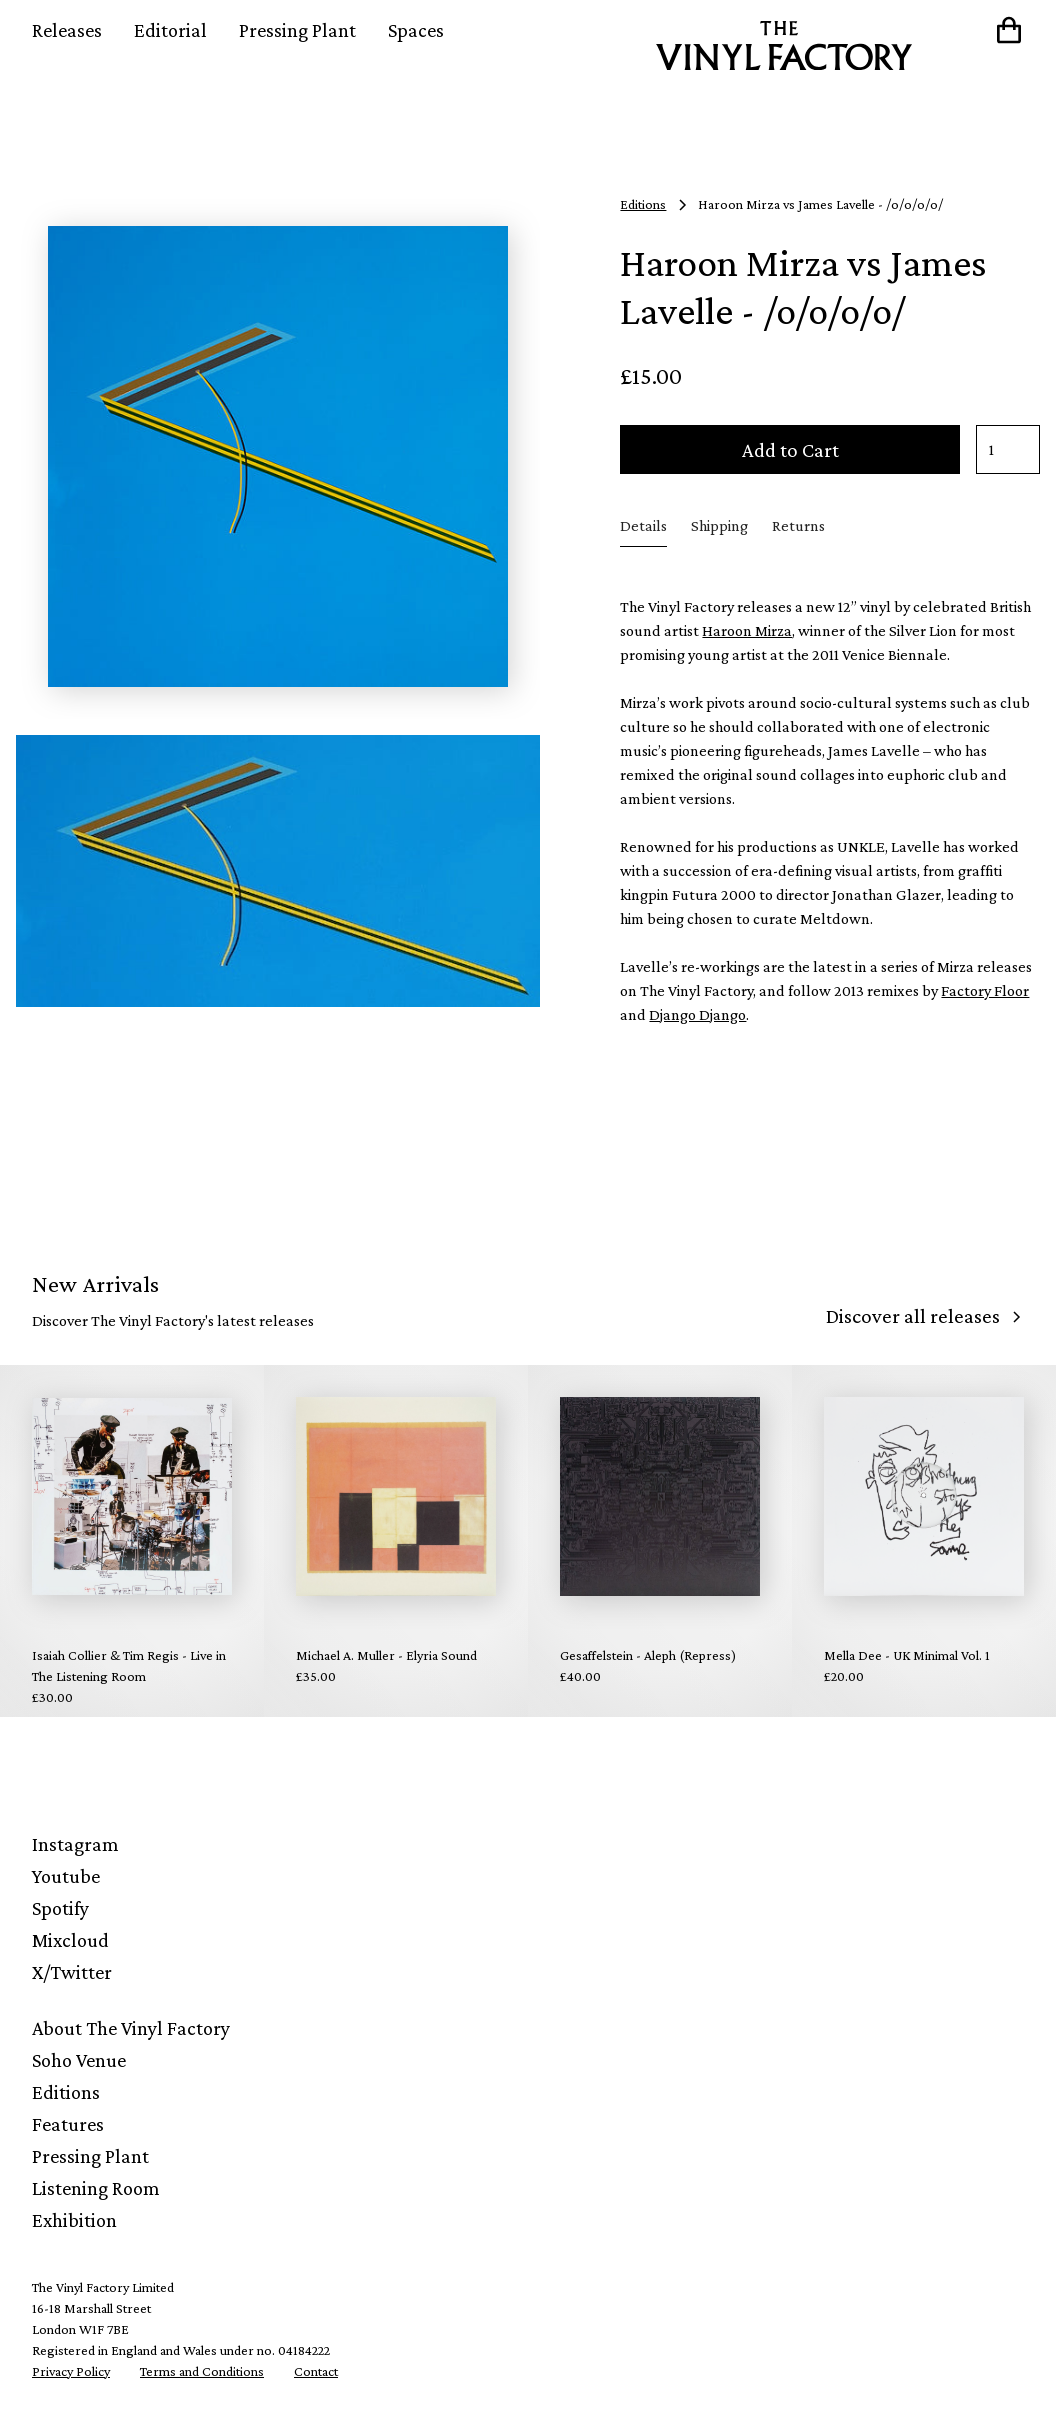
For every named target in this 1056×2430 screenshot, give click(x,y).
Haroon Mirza (747, 630)
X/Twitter (72, 1972)
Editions (66, 2092)
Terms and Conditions (202, 2371)
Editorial (170, 30)
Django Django (697, 1014)
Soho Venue (79, 2060)
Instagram (75, 1844)
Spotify (60, 1908)
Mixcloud (70, 1940)
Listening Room (96, 2188)
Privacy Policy (71, 2371)
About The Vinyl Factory (131, 2028)
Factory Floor (985, 990)
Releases (67, 30)
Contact (316, 2371)
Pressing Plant (297, 30)
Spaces (416, 30)
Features (68, 2124)
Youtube (66, 1876)
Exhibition (74, 2220)
